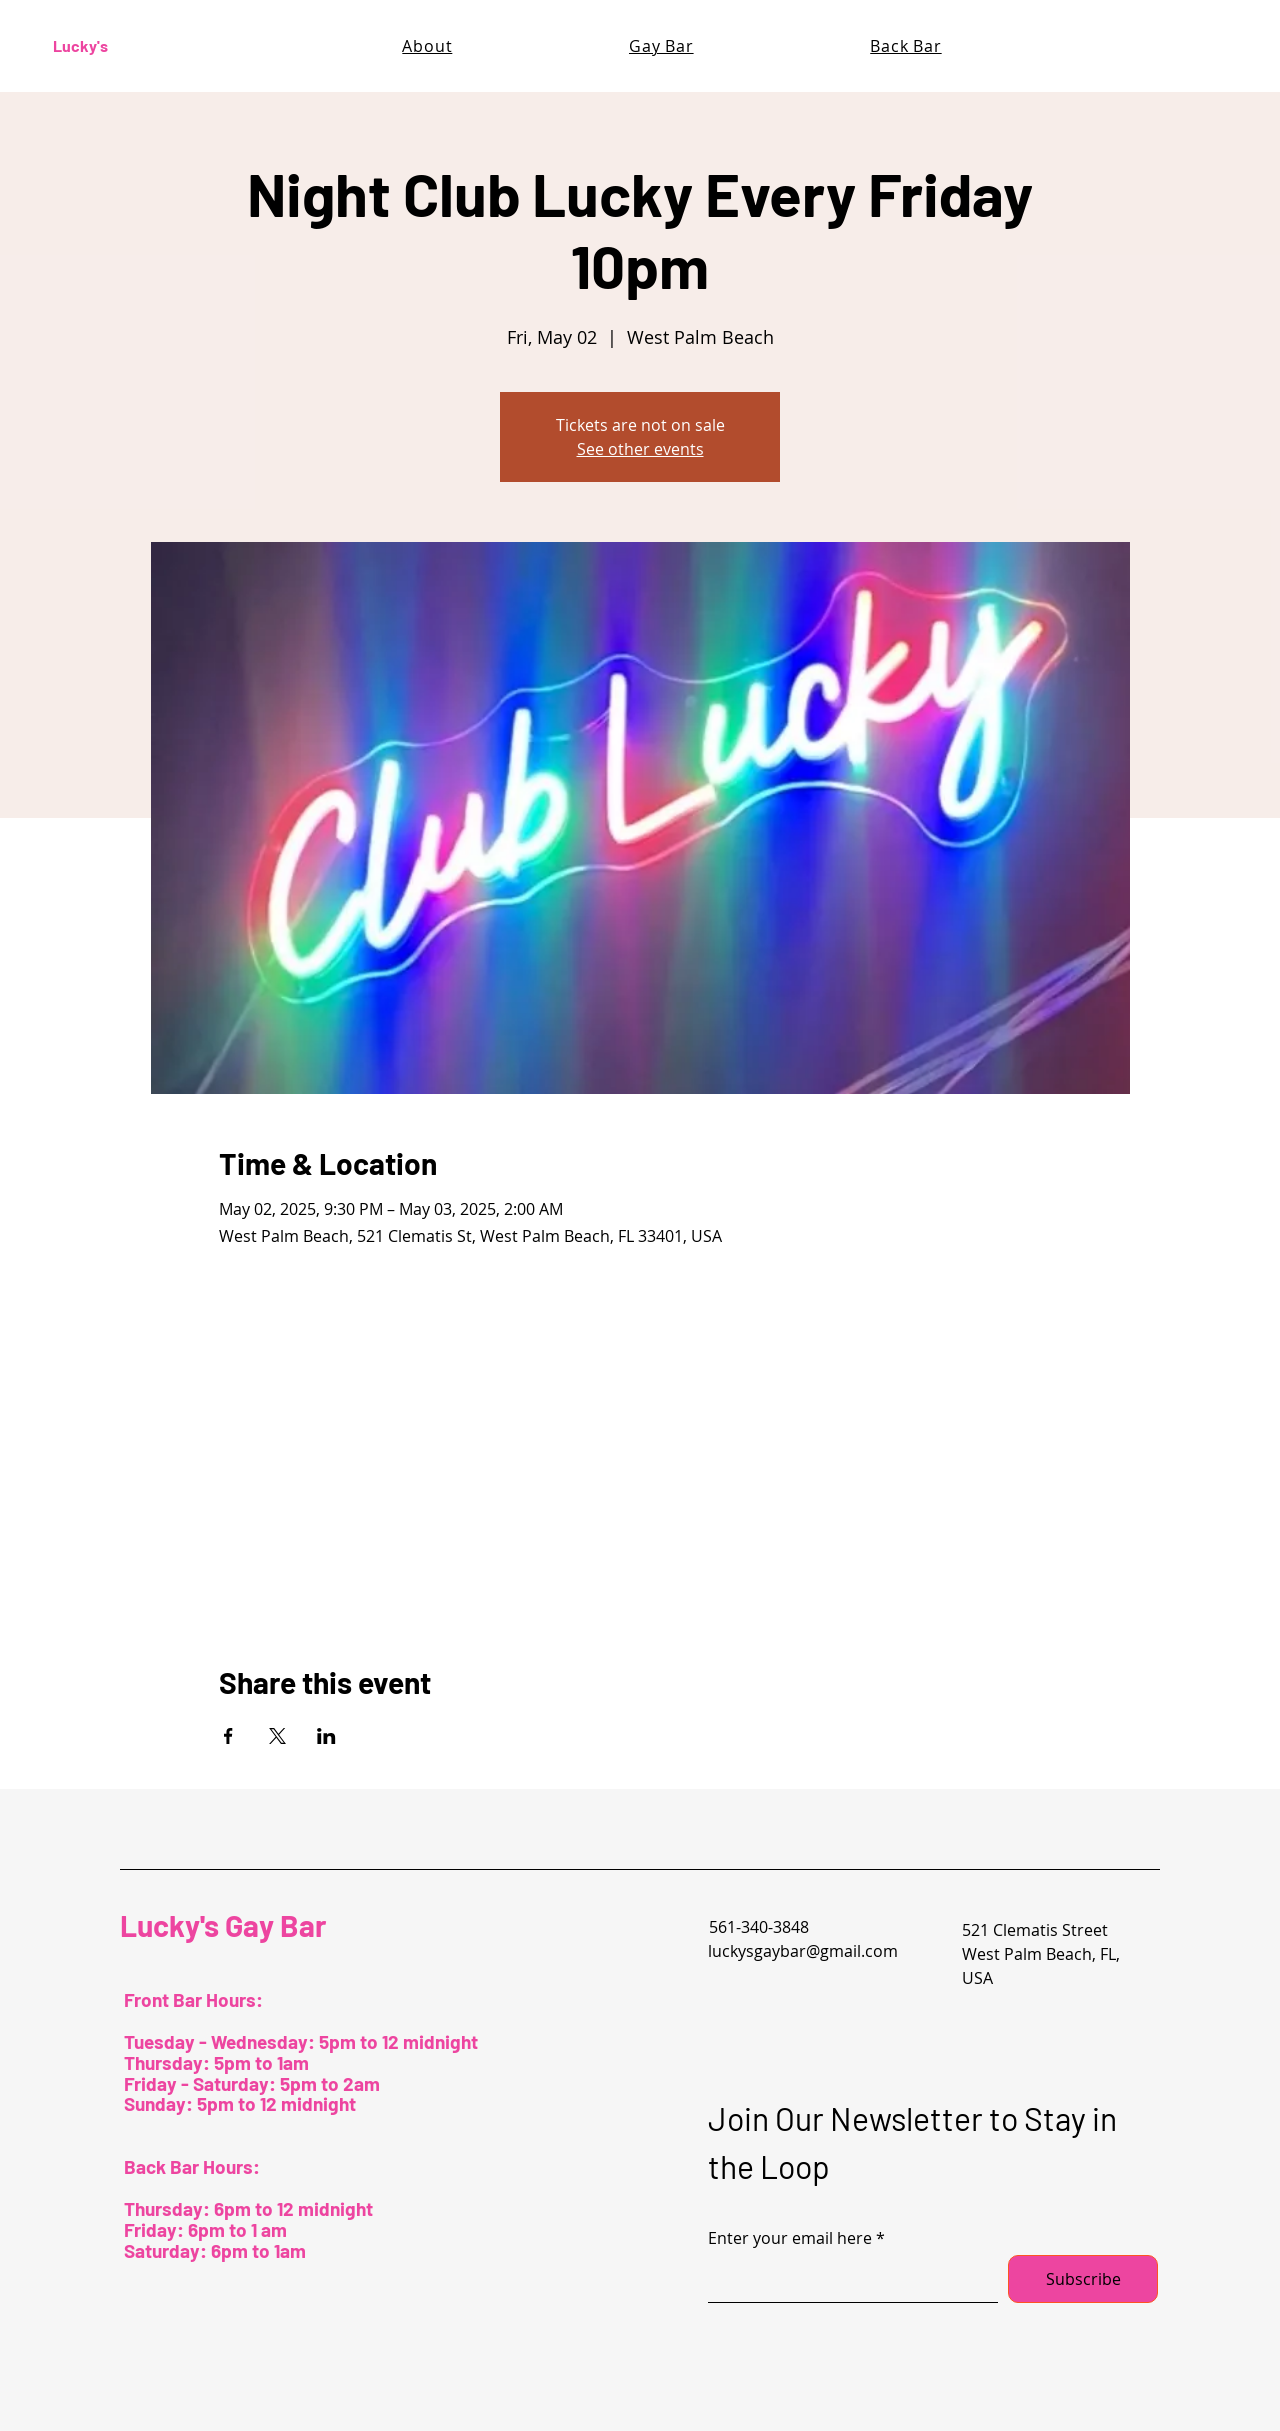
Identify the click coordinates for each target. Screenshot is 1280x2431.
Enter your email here (790, 2238)
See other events (640, 449)
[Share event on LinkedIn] (326, 1736)
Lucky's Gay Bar (223, 1925)
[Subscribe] (1083, 2279)
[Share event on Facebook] (228, 1736)
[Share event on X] (277, 1736)
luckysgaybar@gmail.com (803, 1951)
